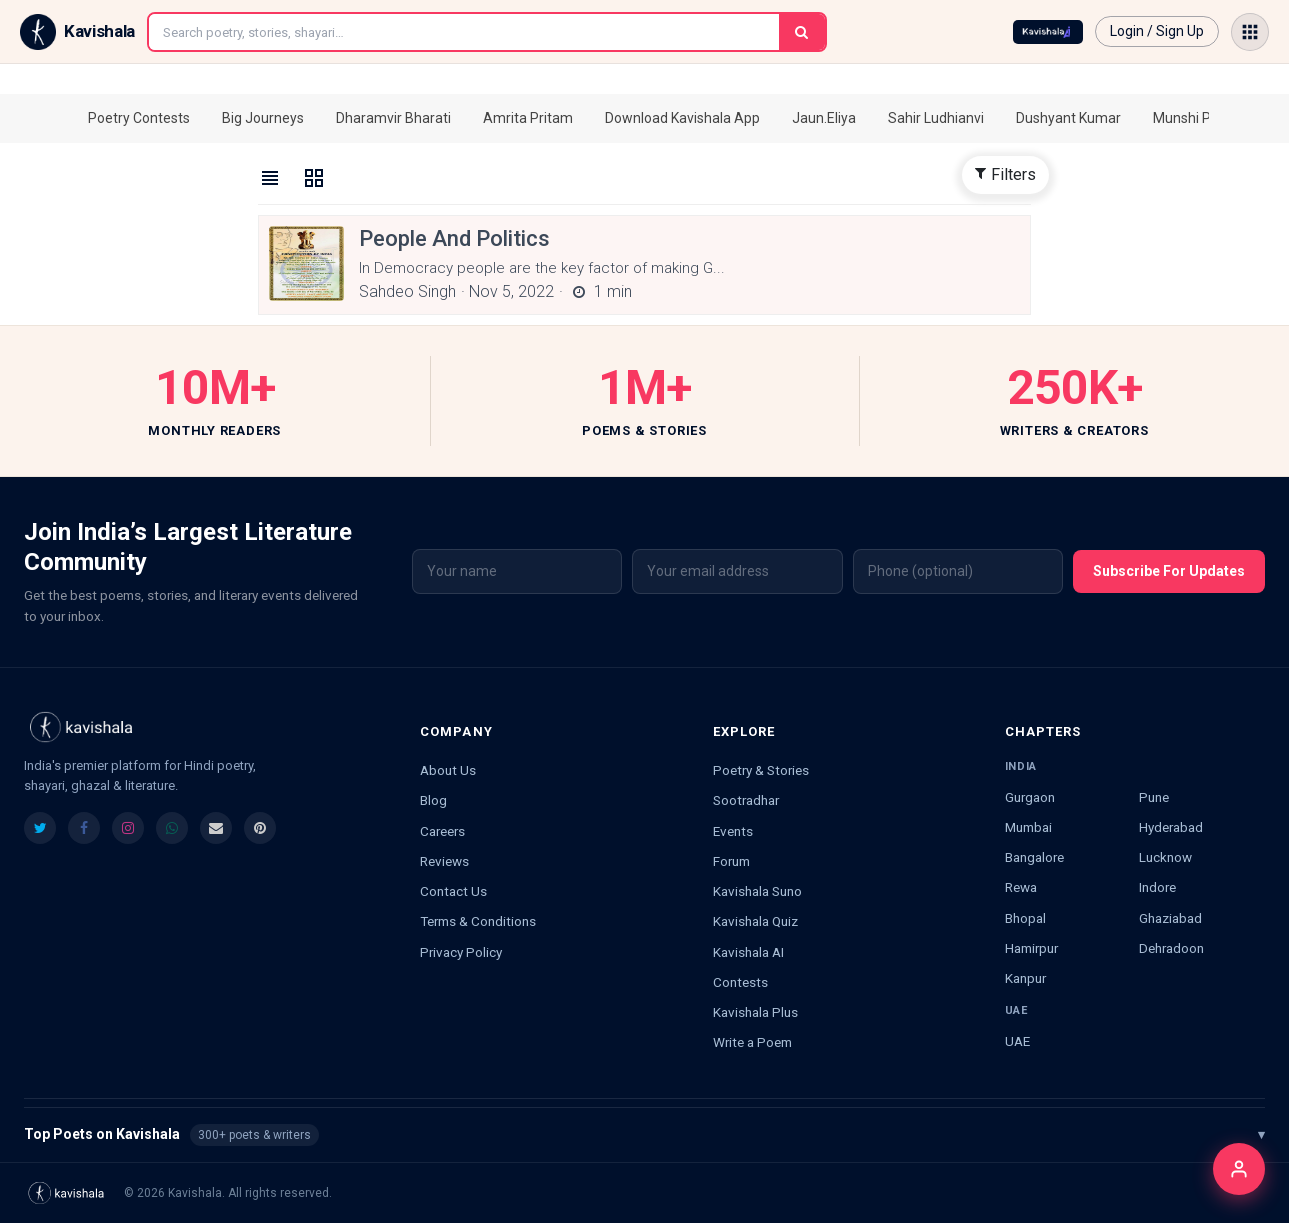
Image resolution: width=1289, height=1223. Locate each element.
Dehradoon (1171, 948)
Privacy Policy (461, 952)
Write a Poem (752, 1042)
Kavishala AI (748, 952)
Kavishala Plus (755, 1012)
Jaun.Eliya (824, 118)
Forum (731, 861)
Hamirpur (1031, 948)
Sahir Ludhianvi (936, 118)
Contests (740, 982)
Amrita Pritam (528, 118)
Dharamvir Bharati (393, 118)
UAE (1017, 1041)
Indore (1157, 887)
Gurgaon (1030, 797)
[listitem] (40, 828)
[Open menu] (1250, 32)
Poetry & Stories (761, 770)
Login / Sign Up (1157, 31)
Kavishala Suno (757, 891)
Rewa (1021, 887)
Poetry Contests (139, 118)
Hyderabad (1171, 827)
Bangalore (1034, 857)
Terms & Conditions (478, 921)
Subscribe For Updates (1169, 571)
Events (733, 831)
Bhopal (1025, 918)
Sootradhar (746, 800)
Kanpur (1025, 978)
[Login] (1239, 1169)
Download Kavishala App (682, 118)
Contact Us (453, 891)
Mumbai (1028, 827)
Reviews (444, 861)
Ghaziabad (1170, 918)
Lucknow (1165, 857)
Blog (433, 800)
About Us (448, 770)
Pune (1154, 797)
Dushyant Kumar (1068, 118)
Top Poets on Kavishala (644, 1135)
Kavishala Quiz (755, 921)
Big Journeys (263, 118)
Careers (442, 831)
